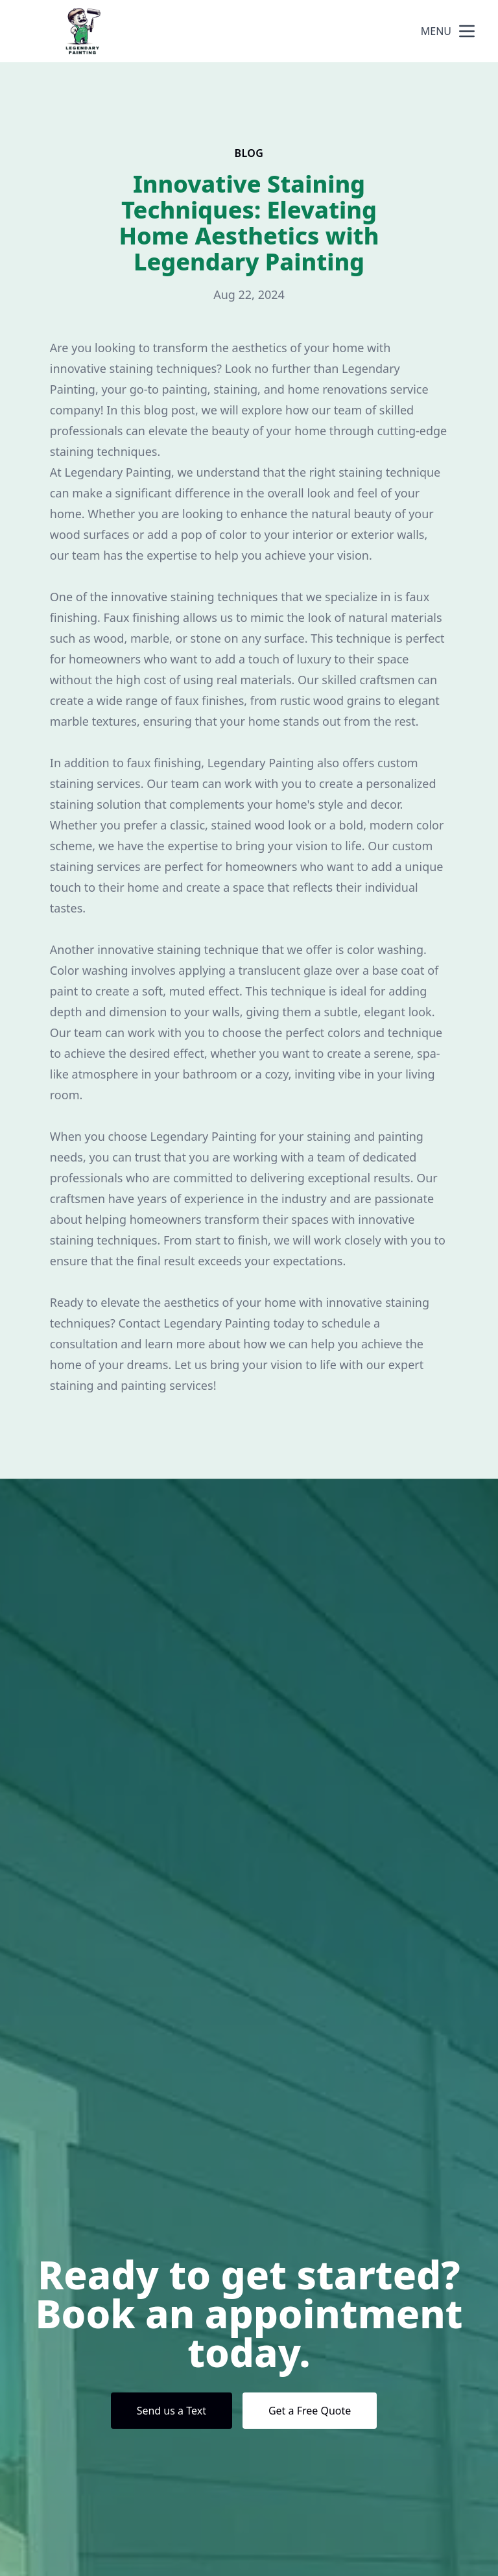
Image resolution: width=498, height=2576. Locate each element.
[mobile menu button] (466, 31)
